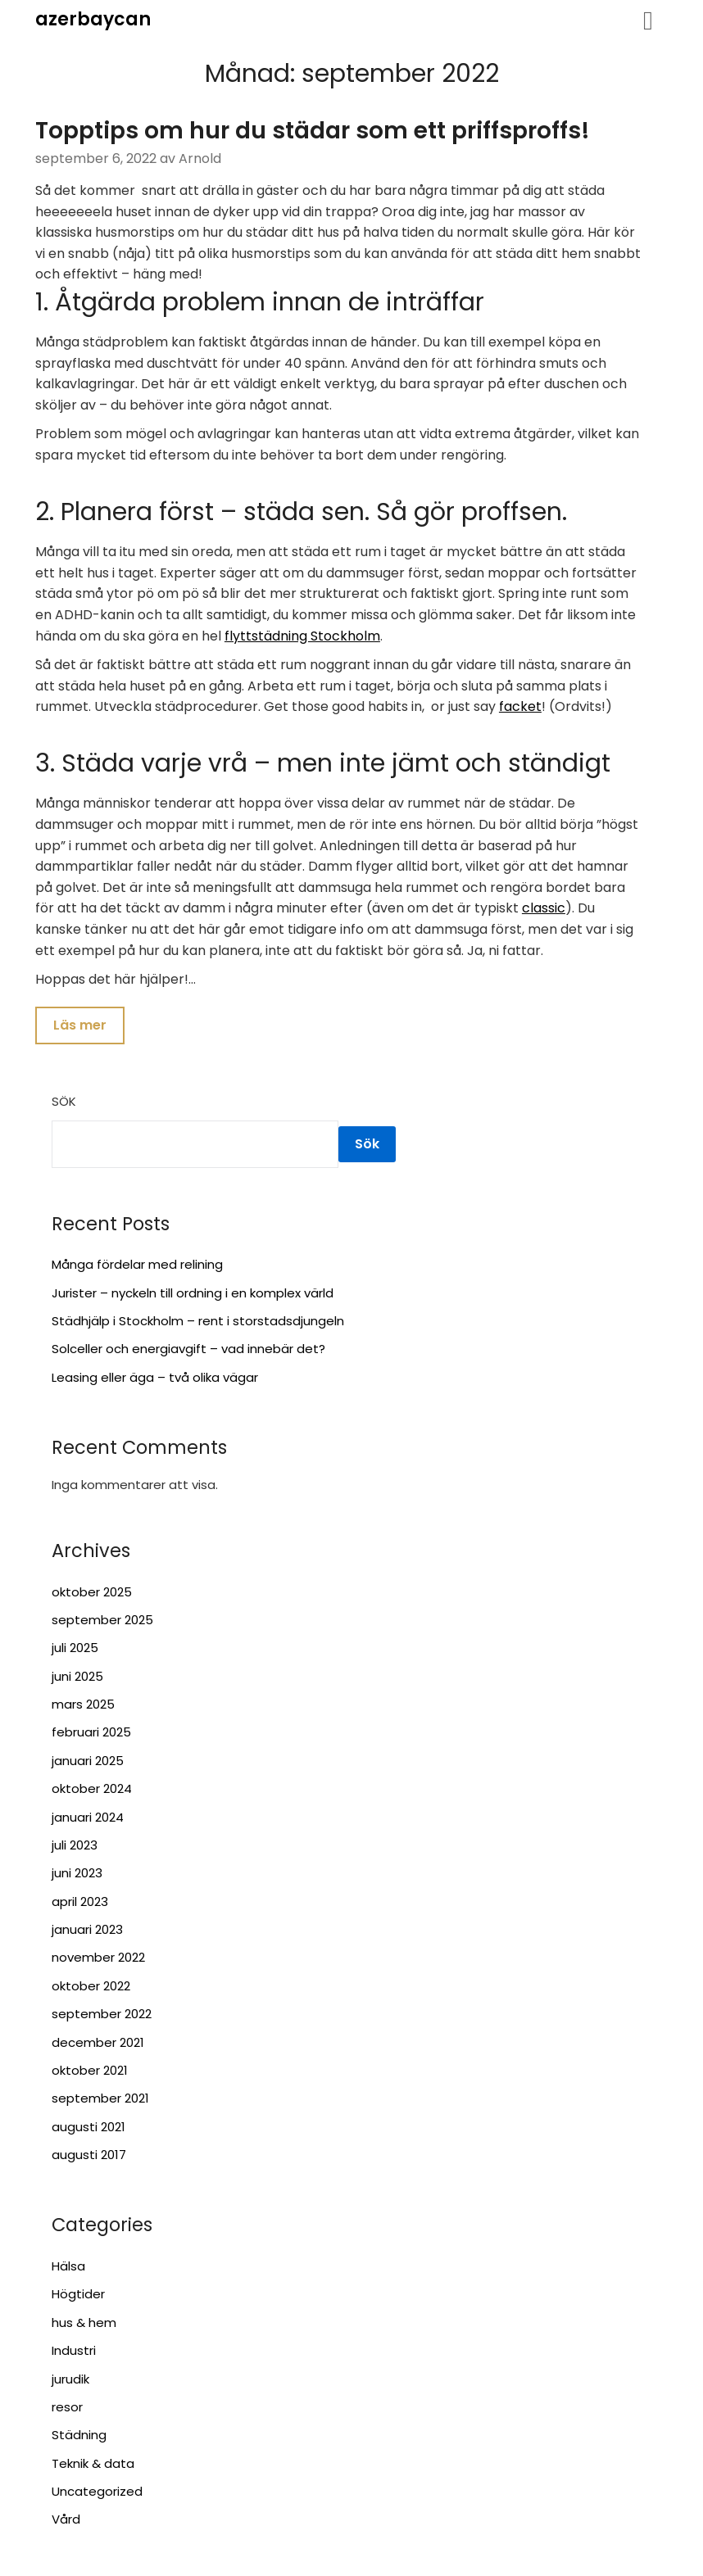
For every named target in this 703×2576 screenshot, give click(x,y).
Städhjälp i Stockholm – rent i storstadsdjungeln (198, 1322)
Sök (64, 1102)
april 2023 (80, 1902)
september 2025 (102, 1621)
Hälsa (68, 2267)
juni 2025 (77, 1677)
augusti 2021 (88, 2127)
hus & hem (84, 2323)
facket (520, 706)
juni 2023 (77, 1874)
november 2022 (98, 1958)
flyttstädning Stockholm (302, 636)
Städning (79, 2436)
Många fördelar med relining (137, 1265)
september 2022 (102, 2015)
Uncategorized (97, 2492)
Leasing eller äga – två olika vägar (155, 1378)
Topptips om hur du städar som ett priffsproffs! (312, 131)
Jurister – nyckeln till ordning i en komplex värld (192, 1293)
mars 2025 (83, 1705)
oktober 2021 (90, 2071)
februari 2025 (91, 1733)
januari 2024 (88, 1818)
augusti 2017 (89, 2156)
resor (67, 2407)
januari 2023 (87, 1931)
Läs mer (80, 1025)
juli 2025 (75, 1649)
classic (543, 908)
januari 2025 (88, 1761)
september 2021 (100, 2099)
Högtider (78, 2295)
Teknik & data (93, 2464)
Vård (66, 2520)
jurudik (70, 2379)
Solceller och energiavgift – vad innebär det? (188, 1350)
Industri (74, 2352)
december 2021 (98, 2043)
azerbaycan (93, 19)
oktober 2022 (91, 1986)
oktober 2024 (92, 1790)
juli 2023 (75, 1846)
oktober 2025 (92, 1592)
